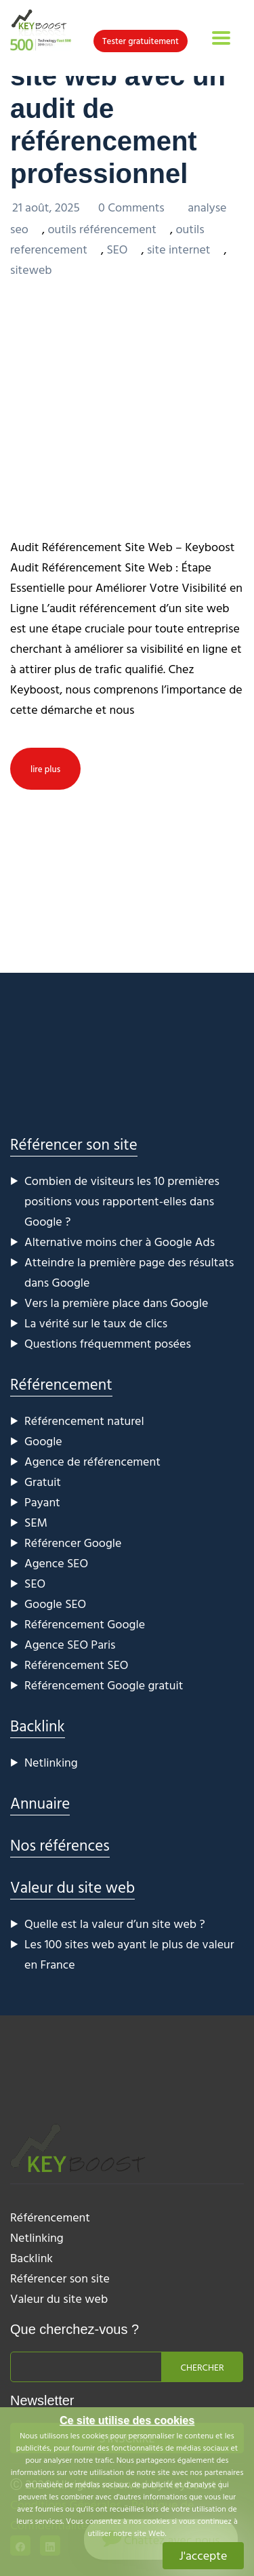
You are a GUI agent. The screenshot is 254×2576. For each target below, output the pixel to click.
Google (43, 1441)
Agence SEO (56, 1563)
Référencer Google (72, 1542)
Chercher (202, 2367)
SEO (116, 249)
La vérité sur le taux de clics (95, 1323)
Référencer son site (73, 1144)
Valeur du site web (72, 1887)
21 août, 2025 (47, 207)
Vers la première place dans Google (116, 1302)
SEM (35, 1522)
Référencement (61, 1384)
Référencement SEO (76, 1664)
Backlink (37, 1725)
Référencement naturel (84, 1420)
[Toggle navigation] (221, 37)
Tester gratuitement (140, 40)
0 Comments (132, 207)
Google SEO (55, 1603)
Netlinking (51, 1762)
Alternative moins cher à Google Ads (119, 1241)
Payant (42, 1502)
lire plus (45, 769)
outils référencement (101, 229)
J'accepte (203, 2555)
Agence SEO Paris (70, 1644)
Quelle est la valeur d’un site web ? (114, 1923)
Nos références (60, 1845)
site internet (179, 249)
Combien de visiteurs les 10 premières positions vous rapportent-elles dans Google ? (121, 1200)
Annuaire (40, 1803)
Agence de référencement (92, 1461)
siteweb (31, 269)
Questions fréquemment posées (107, 1343)
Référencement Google (84, 1624)
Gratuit (42, 1481)
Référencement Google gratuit (103, 1685)
